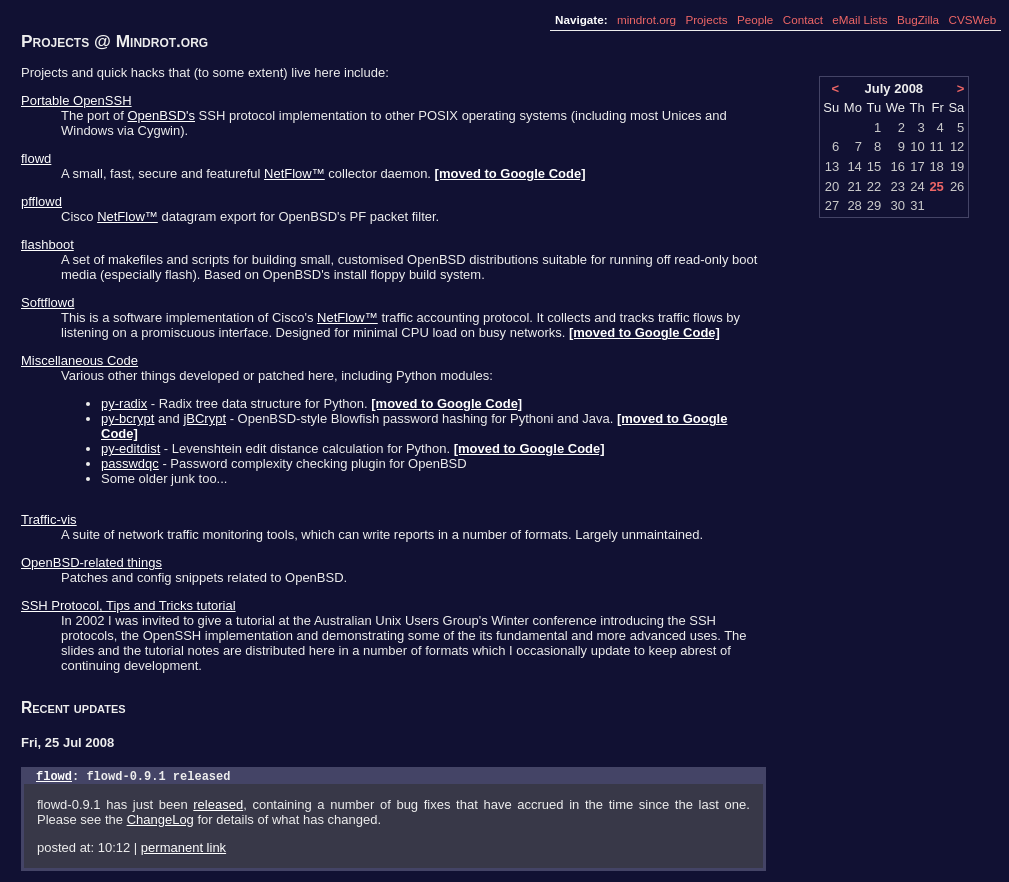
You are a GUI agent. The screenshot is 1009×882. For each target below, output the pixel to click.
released (218, 807)
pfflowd (41, 201)
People (755, 19)
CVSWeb (972, 19)
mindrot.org (646, 19)
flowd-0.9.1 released (158, 778)
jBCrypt (204, 418)
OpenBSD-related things (91, 562)
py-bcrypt (127, 418)
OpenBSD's (161, 115)
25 (936, 186)
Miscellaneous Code (79, 360)
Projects (706, 19)
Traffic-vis (49, 519)
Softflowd (47, 302)
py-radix (124, 403)
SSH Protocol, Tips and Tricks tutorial (128, 605)
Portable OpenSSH (76, 100)
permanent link (183, 850)
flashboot (47, 244)
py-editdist (130, 448)
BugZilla (918, 19)
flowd (36, 158)
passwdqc (130, 463)
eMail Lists (859, 19)
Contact (803, 19)
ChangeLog (160, 822)
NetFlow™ (294, 173)
